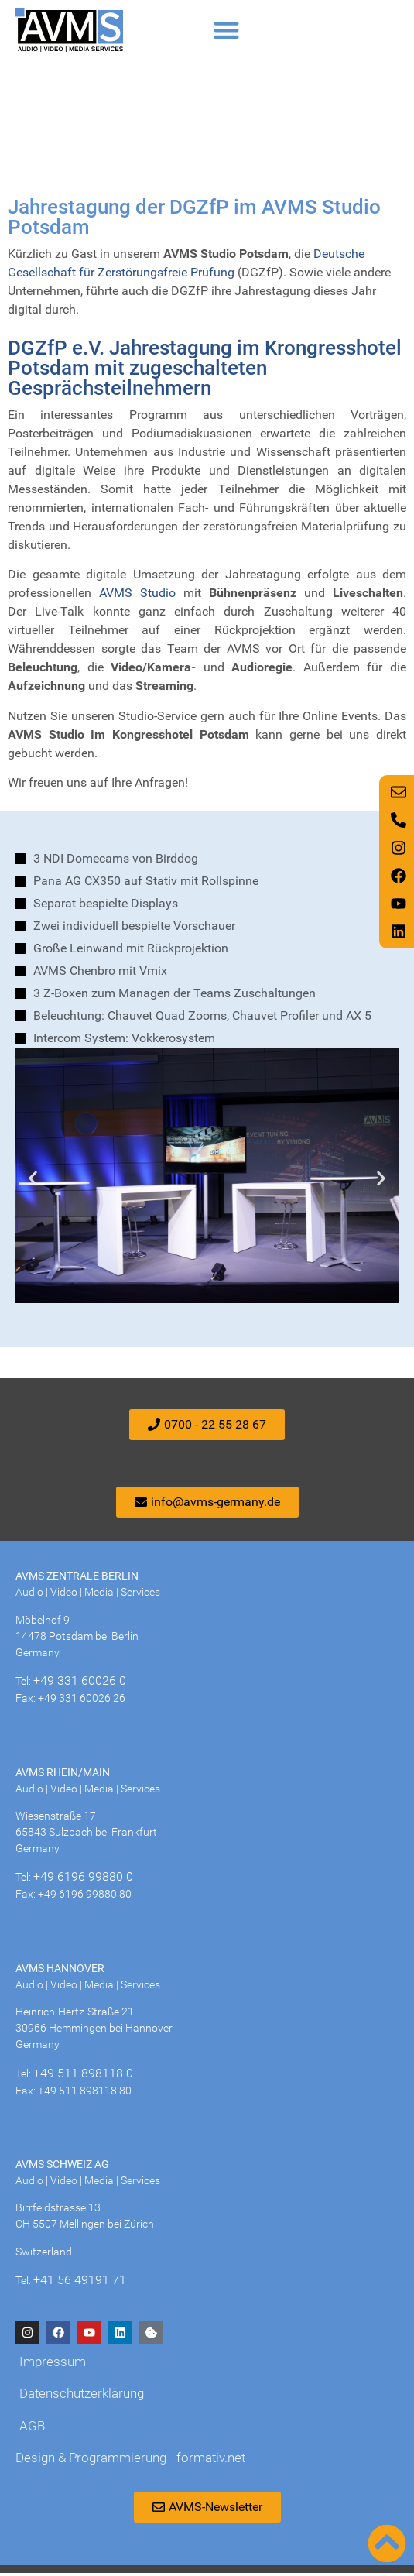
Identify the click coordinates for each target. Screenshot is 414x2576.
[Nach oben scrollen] (387, 2543)
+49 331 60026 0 (79, 1684)
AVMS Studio (137, 596)
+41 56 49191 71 (79, 2283)
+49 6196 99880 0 (83, 1880)
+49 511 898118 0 (83, 2076)
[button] (226, 29)
